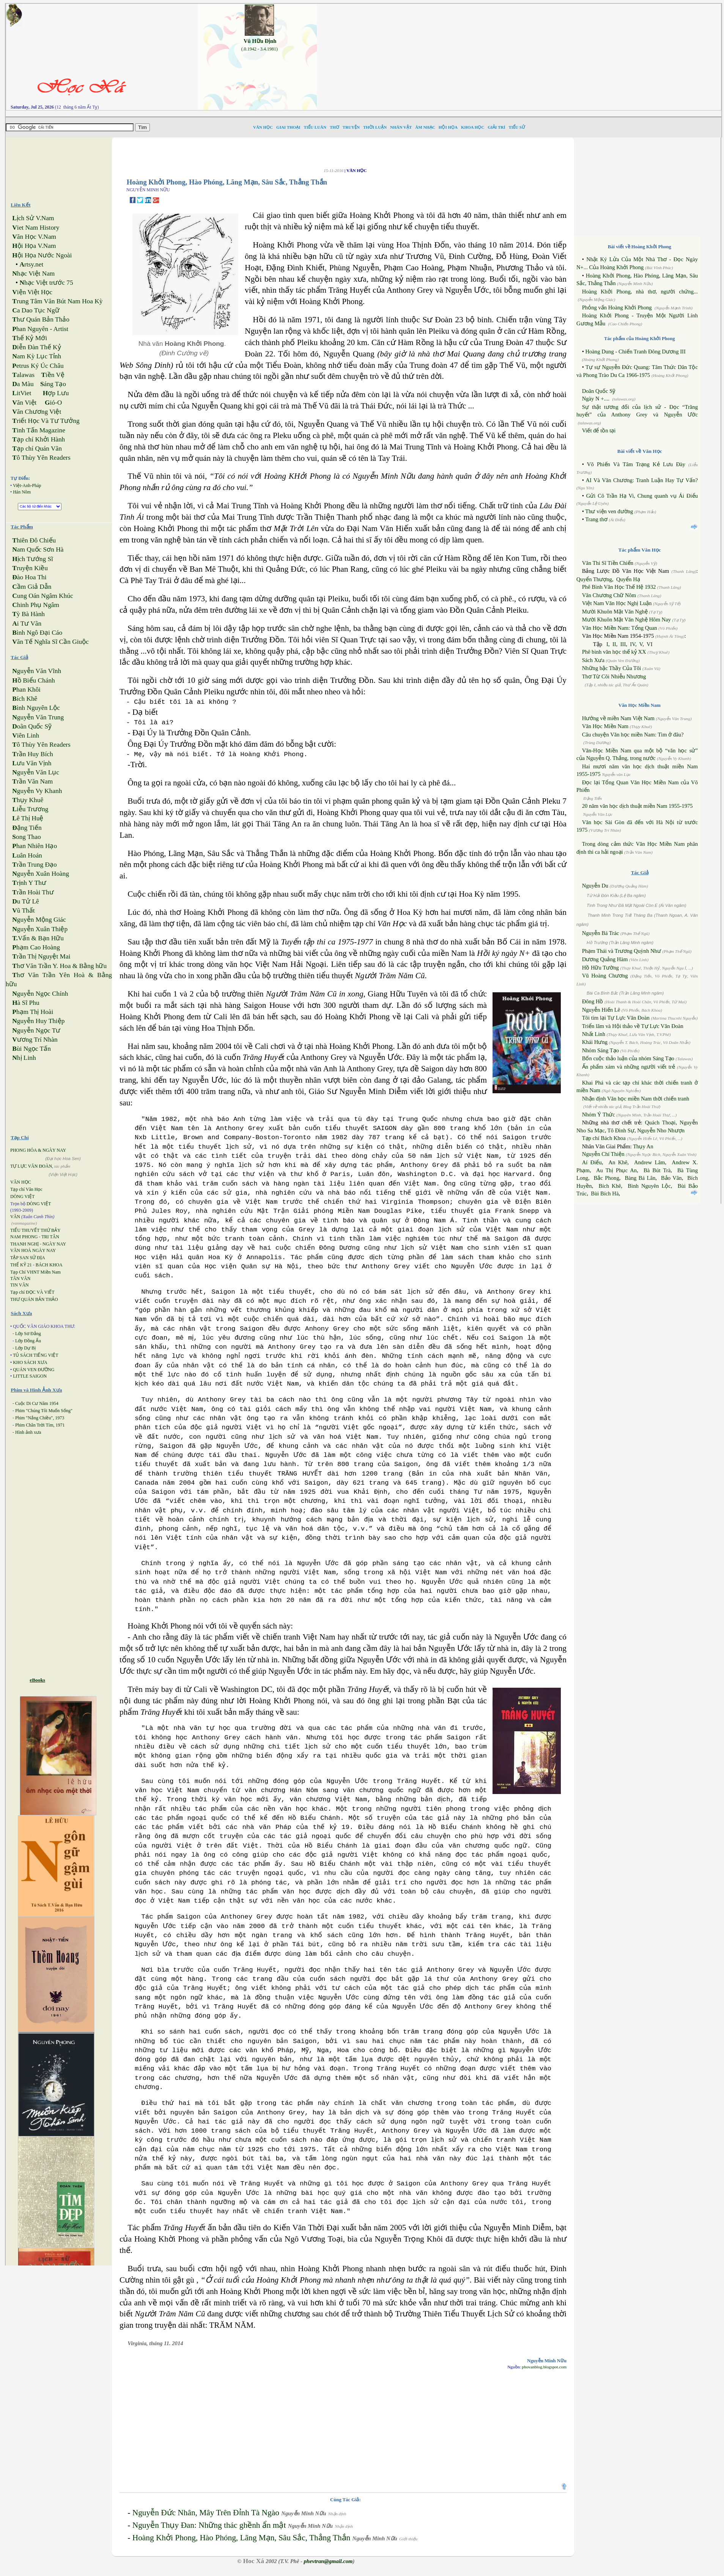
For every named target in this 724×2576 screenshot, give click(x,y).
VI (649, 644)
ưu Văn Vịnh (31, 763)
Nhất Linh (593, 1034)
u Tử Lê (25, 901)
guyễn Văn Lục (35, 772)
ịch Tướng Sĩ (32, 559)
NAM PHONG (24, 1236)
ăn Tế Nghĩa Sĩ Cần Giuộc (50, 641)
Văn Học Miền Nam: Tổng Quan (619, 628)
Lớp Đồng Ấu (28, 1340)
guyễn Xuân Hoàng (40, 873)
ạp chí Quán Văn (36, 448)
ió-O (53, 402)
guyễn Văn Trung (38, 717)
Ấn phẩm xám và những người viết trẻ (628, 1067)
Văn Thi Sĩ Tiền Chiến (607, 563)
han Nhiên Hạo (34, 846)
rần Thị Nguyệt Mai (41, 956)
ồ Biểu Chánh (33, 680)
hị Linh (24, 1057)
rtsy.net (31, 264)
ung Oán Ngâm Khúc (42, 595)
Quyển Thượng (594, 579)
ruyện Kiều (30, 568)
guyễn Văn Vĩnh (36, 671)
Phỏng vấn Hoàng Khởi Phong (617, 307)
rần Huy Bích (32, 754)
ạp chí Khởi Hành (38, 439)
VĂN (15, 1216)
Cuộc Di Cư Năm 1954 (36, 1403)
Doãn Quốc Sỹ (598, 391)
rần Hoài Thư (33, 892)
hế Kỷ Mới (29, 338)
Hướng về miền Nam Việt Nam (618, 718)
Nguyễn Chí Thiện (603, 1154)
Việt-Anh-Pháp (27, 485)
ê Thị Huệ (27, 818)
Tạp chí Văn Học (26, 1189)
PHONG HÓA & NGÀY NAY (38, 1150)
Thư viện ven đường (609, 511)
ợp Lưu (56, 393)
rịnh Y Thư (29, 882)
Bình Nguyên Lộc (649, 1186)
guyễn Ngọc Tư (36, 1030)
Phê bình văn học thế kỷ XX (614, 652)
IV (632, 644)
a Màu (22, 384)
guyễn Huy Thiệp (38, 1021)
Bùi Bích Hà (605, 1193)
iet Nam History (35, 227)
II (614, 644)
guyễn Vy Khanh (37, 791)
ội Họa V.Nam (34, 245)
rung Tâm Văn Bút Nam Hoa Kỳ (57, 301)
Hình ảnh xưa (28, 1432)
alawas (23, 374)
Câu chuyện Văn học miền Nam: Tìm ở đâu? (633, 734)
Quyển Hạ (628, 579)
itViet (21, 393)
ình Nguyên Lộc (36, 707)
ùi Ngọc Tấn (31, 1048)
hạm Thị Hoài (32, 1011)
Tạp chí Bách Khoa (604, 1138)
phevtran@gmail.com (328, 2561)
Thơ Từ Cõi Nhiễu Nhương (614, 676)
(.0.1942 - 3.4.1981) (259, 49)
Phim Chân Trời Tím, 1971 (40, 1425)
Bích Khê (609, 1186)
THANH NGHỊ (24, 1244)
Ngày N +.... (596, 399)
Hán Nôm (22, 492)
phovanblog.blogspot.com (544, 2367)
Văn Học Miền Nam (605, 726)
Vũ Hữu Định (260, 41)
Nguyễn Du (595, 886)
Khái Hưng (595, 1042)
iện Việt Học (32, 292)
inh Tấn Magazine (38, 430)
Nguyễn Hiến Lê (601, 1010)
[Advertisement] (525, 57)
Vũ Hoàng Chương (605, 976)
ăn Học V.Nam (34, 236)
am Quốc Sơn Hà (37, 549)
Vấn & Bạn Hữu (38, 938)
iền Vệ (53, 374)
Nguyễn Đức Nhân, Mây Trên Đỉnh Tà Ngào (205, 2512)
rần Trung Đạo (34, 864)
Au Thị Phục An (616, 1170)
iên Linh (25, 735)
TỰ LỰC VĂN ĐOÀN (31, 1166)
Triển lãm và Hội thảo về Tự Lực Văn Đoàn (632, 1026)
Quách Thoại (660, 1122)
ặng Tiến (26, 827)
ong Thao (26, 836)
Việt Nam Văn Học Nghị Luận (617, 603)
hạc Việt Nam (33, 273)
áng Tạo (53, 384)
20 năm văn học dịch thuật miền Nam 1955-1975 (637, 806)
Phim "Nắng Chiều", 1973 (39, 1417)
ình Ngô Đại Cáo (37, 632)
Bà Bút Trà (657, 1170)
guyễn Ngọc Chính (40, 993)
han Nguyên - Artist (40, 329)
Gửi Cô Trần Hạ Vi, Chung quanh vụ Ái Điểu (642, 496)
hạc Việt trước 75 (46, 282)
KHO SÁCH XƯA (30, 1362)
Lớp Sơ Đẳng (28, 1333)
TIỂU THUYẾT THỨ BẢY (35, 1230)
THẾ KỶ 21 (21, 1265)
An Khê (617, 1162)
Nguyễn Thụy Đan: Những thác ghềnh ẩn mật (209, 2525)
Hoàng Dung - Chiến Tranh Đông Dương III (635, 351)
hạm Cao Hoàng (36, 947)
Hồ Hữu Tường (600, 968)
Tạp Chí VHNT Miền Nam (35, 1272)
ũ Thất (23, 910)
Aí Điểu (592, 1162)
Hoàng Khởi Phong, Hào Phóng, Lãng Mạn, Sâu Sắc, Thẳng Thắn (241, 2537)
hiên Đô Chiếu (34, 540)
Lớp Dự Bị (25, 1348)
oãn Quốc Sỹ (32, 726)
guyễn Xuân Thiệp (40, 929)
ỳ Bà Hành (28, 614)
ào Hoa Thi (29, 577)
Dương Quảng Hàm (605, 959)
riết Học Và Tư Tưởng (45, 420)
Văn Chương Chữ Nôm (609, 595)
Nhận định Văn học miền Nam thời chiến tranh (635, 1099)
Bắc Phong (606, 1178)
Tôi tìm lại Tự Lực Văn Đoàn (616, 1018)
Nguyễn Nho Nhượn (661, 1130)
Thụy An (643, 1146)
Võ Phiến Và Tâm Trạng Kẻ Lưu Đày (636, 464)
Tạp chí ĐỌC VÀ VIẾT (32, 1292)
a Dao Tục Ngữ (35, 310)
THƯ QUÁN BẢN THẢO (34, 1299)
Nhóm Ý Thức (598, 1114)
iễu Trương (30, 809)
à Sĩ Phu (25, 1002)
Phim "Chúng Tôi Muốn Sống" (43, 1410)
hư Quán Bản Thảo (40, 319)
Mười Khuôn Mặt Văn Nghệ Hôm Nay (626, 619)
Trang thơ (596, 519)
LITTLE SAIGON (30, 1376)
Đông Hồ (592, 1001)
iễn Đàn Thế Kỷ (36, 347)
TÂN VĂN (20, 1278)
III (623, 644)
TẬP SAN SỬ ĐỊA (27, 1257)
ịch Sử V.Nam (33, 218)
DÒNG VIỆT (22, 1196)
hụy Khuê (27, 800)
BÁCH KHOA (49, 1265)
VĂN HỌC (20, 1182)
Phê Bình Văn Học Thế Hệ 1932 (619, 587)
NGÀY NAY (54, 1244)
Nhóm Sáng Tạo (600, 1050)
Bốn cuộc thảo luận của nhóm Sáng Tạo (628, 1058)
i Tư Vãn (26, 623)
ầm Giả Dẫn (31, 586)
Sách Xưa (593, 660)
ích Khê (24, 698)
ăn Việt (24, 402)
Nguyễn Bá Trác (600, 933)
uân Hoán (27, 855)
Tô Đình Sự (621, 1130)
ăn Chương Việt (36, 411)
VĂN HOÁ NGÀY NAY (33, 1250)
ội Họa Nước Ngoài (42, 255)
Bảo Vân (671, 1178)
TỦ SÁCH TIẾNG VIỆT (35, 1355)
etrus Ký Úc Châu (37, 365)
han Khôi (26, 689)
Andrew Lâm (649, 1162)
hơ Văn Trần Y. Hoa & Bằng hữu (59, 966)
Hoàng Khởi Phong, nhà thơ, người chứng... (640, 291)
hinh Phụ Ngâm (35, 605)
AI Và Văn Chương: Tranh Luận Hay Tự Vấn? (641, 480)
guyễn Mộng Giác (39, 919)
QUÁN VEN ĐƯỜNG (33, 1369)
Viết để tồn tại (599, 430)
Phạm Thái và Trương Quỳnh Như (621, 951)
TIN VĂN (19, 1285)
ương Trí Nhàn (34, 1039)
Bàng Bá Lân (640, 1178)
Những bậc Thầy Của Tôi (611, 668)
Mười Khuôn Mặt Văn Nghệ (615, 612)
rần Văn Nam (32, 781)
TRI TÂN (50, 1236)
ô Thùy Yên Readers (41, 457)
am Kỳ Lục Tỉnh (36, 356)
